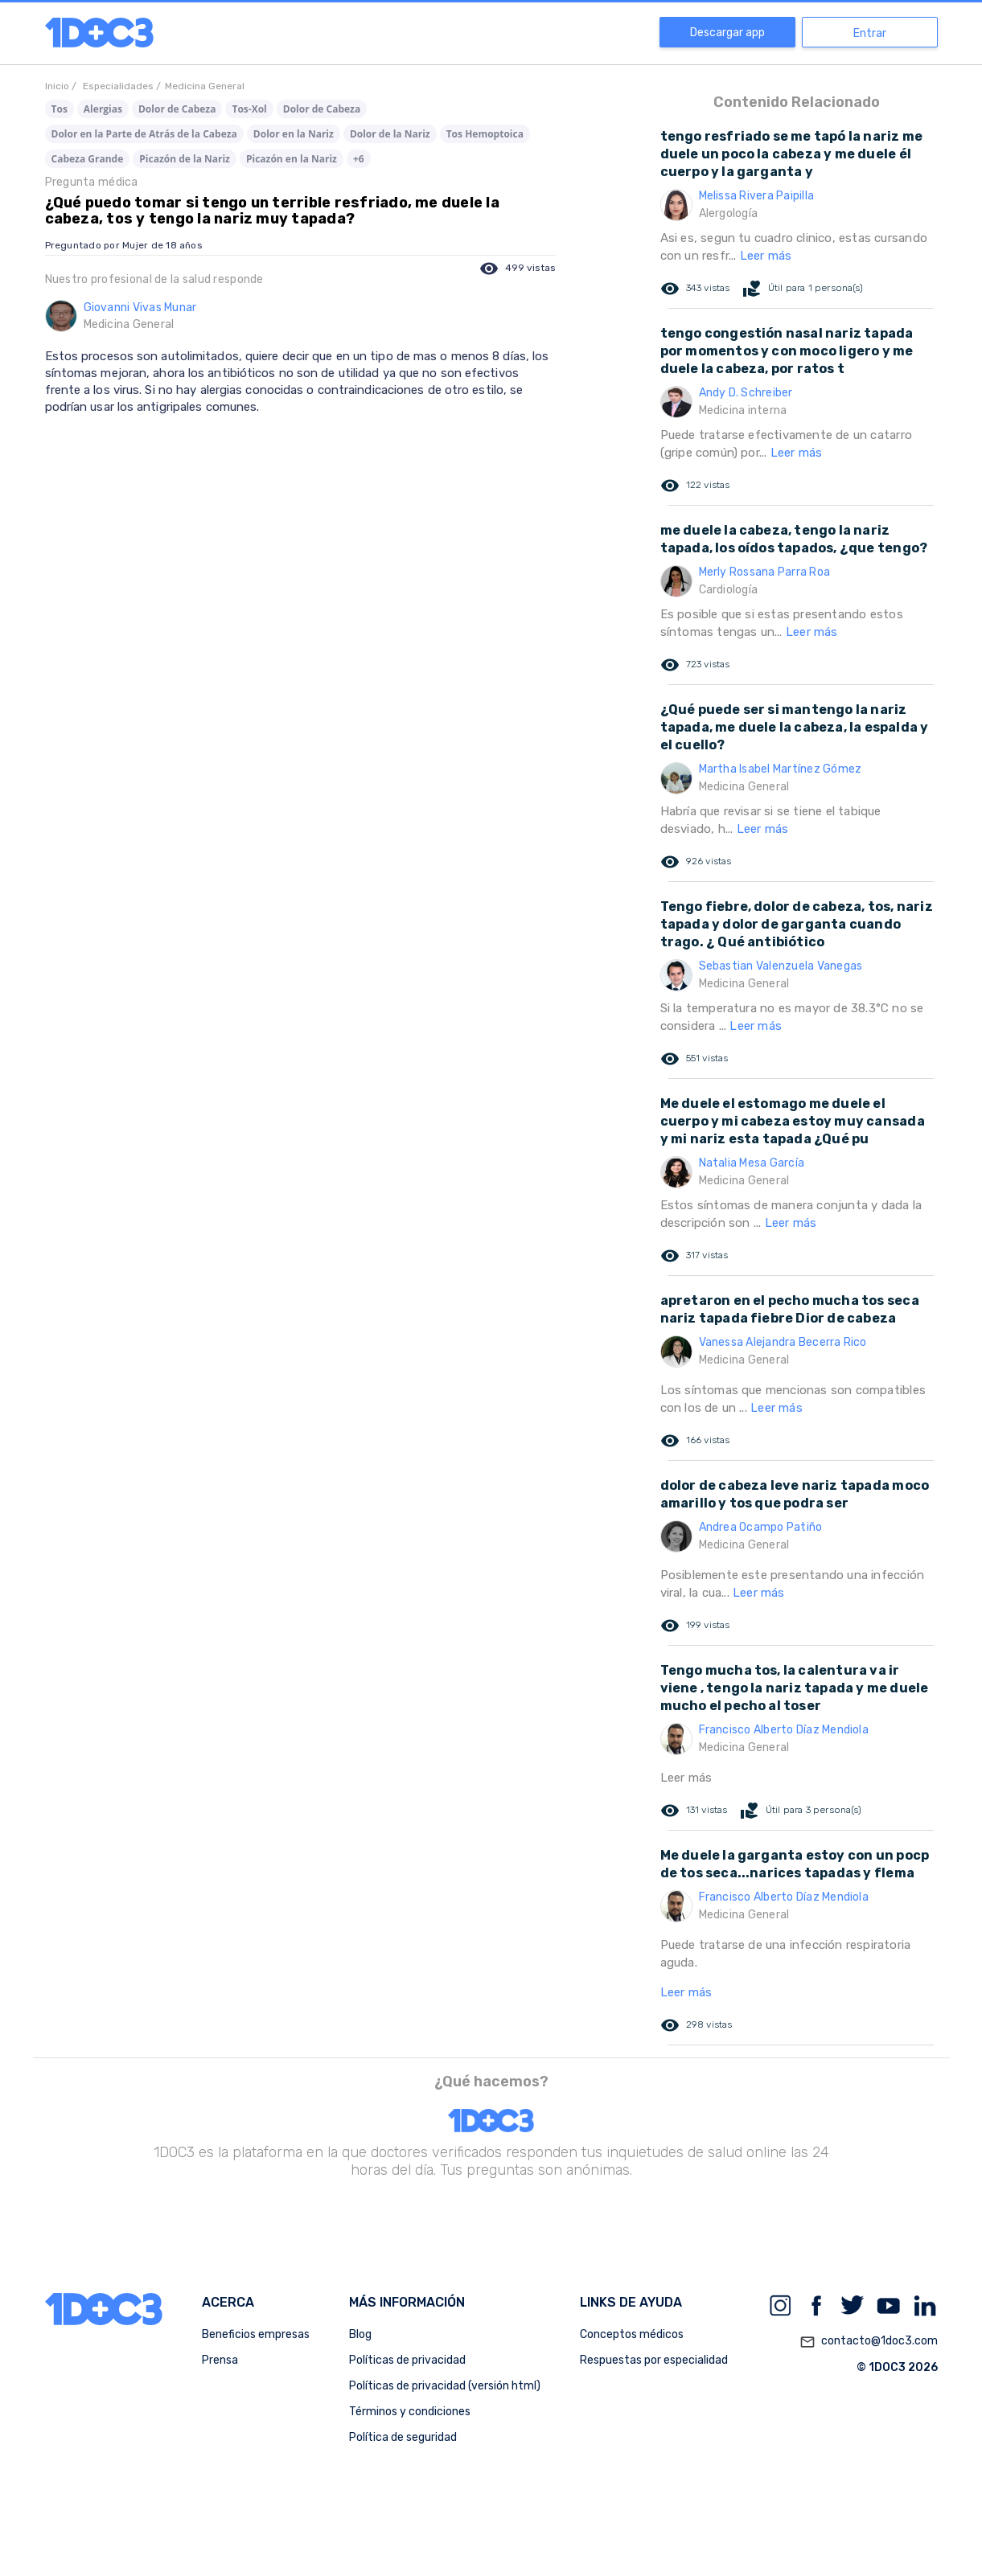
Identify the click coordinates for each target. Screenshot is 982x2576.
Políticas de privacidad (407, 2360)
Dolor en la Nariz (293, 134)
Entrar (869, 33)
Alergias (103, 109)
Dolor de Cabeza (177, 109)
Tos (59, 109)
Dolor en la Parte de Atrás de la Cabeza (144, 134)
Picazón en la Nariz (291, 159)
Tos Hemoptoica (485, 134)
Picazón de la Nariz (184, 159)
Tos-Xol (249, 109)
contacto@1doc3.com (868, 2342)
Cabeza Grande (87, 159)
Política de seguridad (403, 2437)
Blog (360, 2334)
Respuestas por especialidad (654, 2360)
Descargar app (727, 32)
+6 (358, 159)
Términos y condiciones (409, 2411)
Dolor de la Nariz (390, 134)
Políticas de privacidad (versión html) (444, 2386)
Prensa (220, 2360)
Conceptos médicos (632, 2334)
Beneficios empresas (256, 2334)
